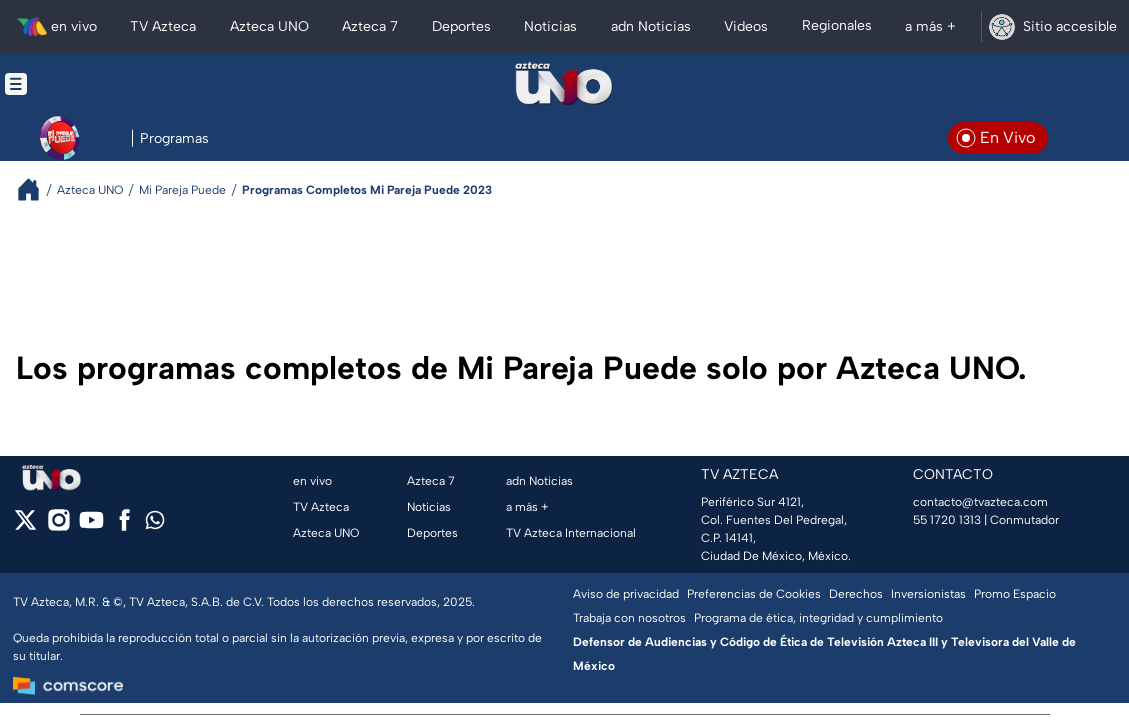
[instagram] (58, 526)
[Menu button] (85, 84)
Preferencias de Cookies (754, 594)
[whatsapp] (155, 524)
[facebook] (124, 526)
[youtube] (91, 526)
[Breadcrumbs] (36, 189)
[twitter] (25, 526)
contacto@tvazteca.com (980, 502)
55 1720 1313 (947, 520)
